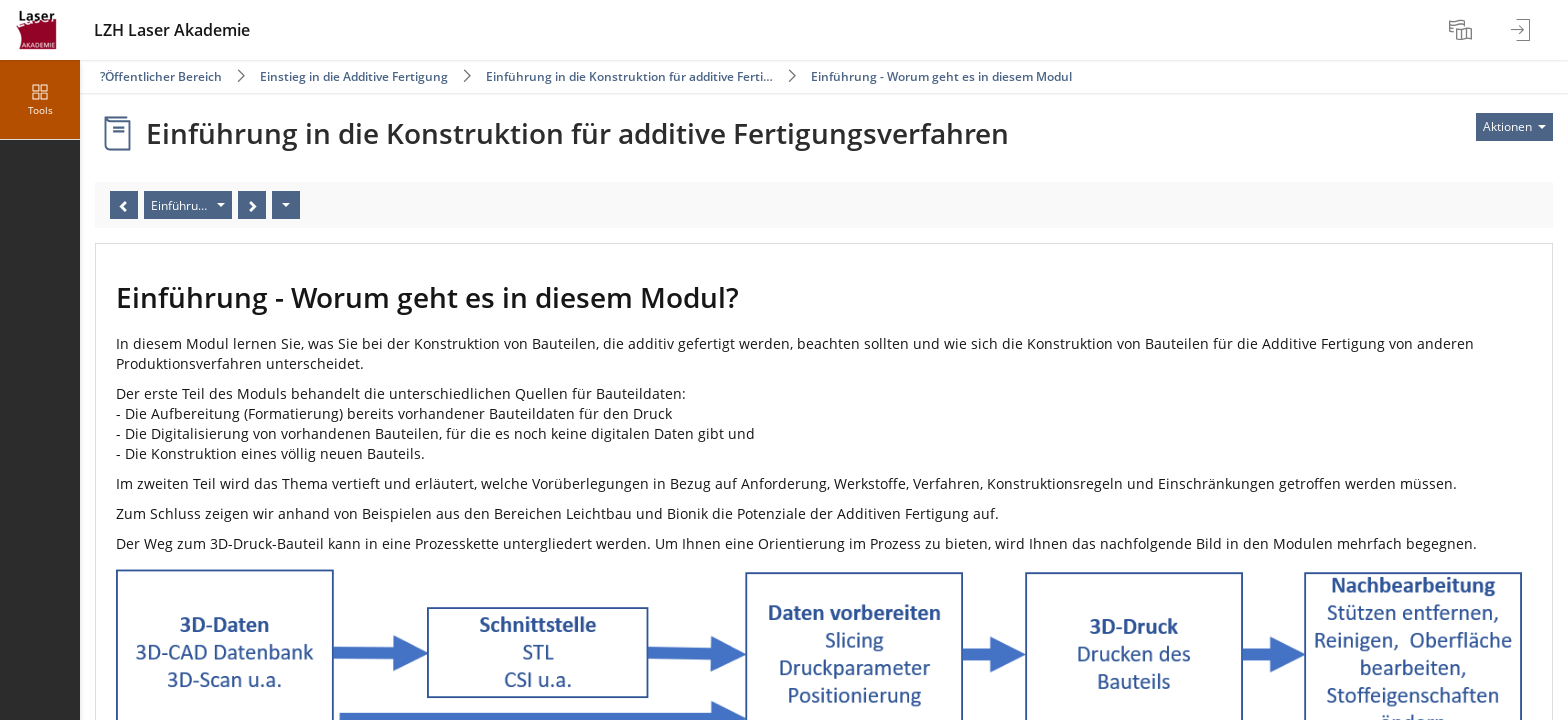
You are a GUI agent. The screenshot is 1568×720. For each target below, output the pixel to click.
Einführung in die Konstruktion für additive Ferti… (629, 76)
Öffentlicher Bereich (163, 76)
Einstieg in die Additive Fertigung (354, 76)
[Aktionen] (286, 205)
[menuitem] (1463, 30)
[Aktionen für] (1514, 127)
